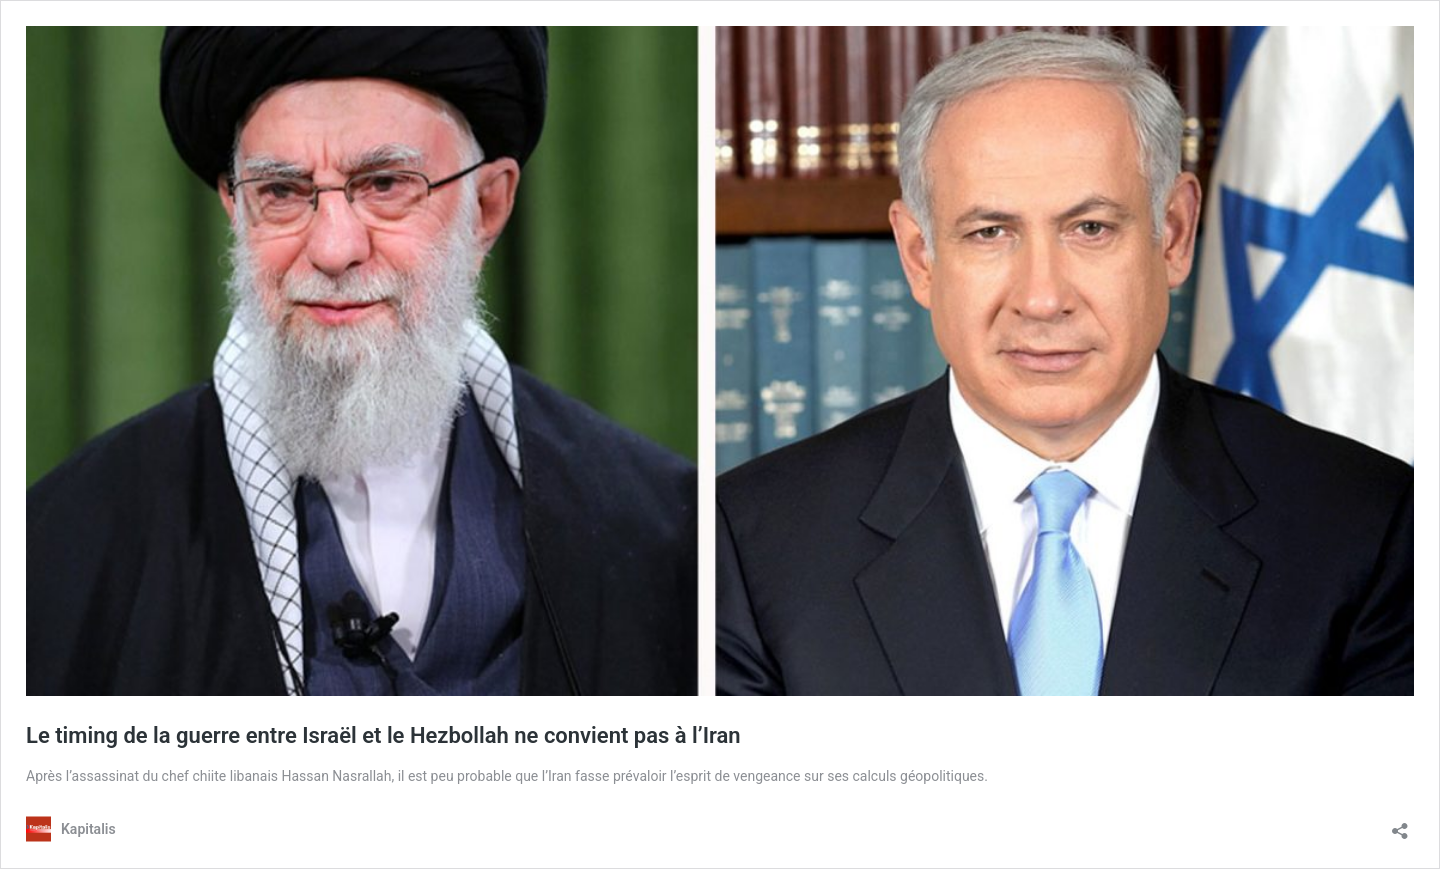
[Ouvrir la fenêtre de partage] (1400, 824)
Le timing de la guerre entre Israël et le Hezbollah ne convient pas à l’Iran (383, 735)
